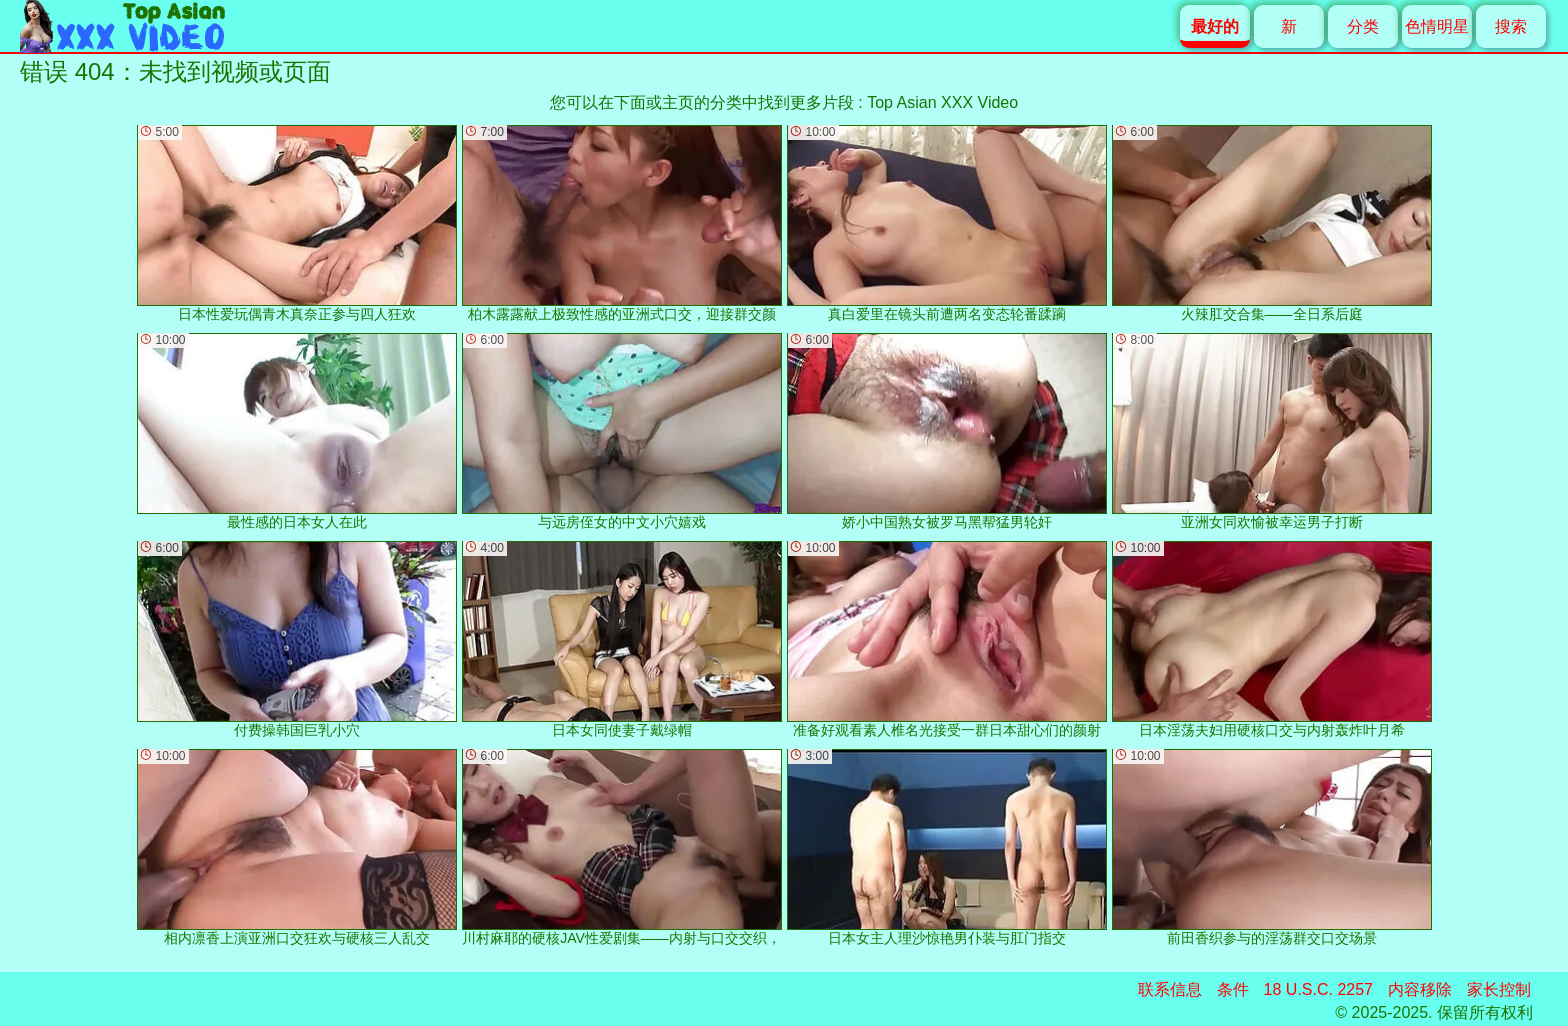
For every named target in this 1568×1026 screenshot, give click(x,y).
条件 (1233, 989)
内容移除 (1420, 989)
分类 (1363, 26)
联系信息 (1170, 989)
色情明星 (1437, 26)
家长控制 (1499, 989)
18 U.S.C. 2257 (1318, 989)
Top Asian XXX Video (942, 102)
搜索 (1511, 26)
